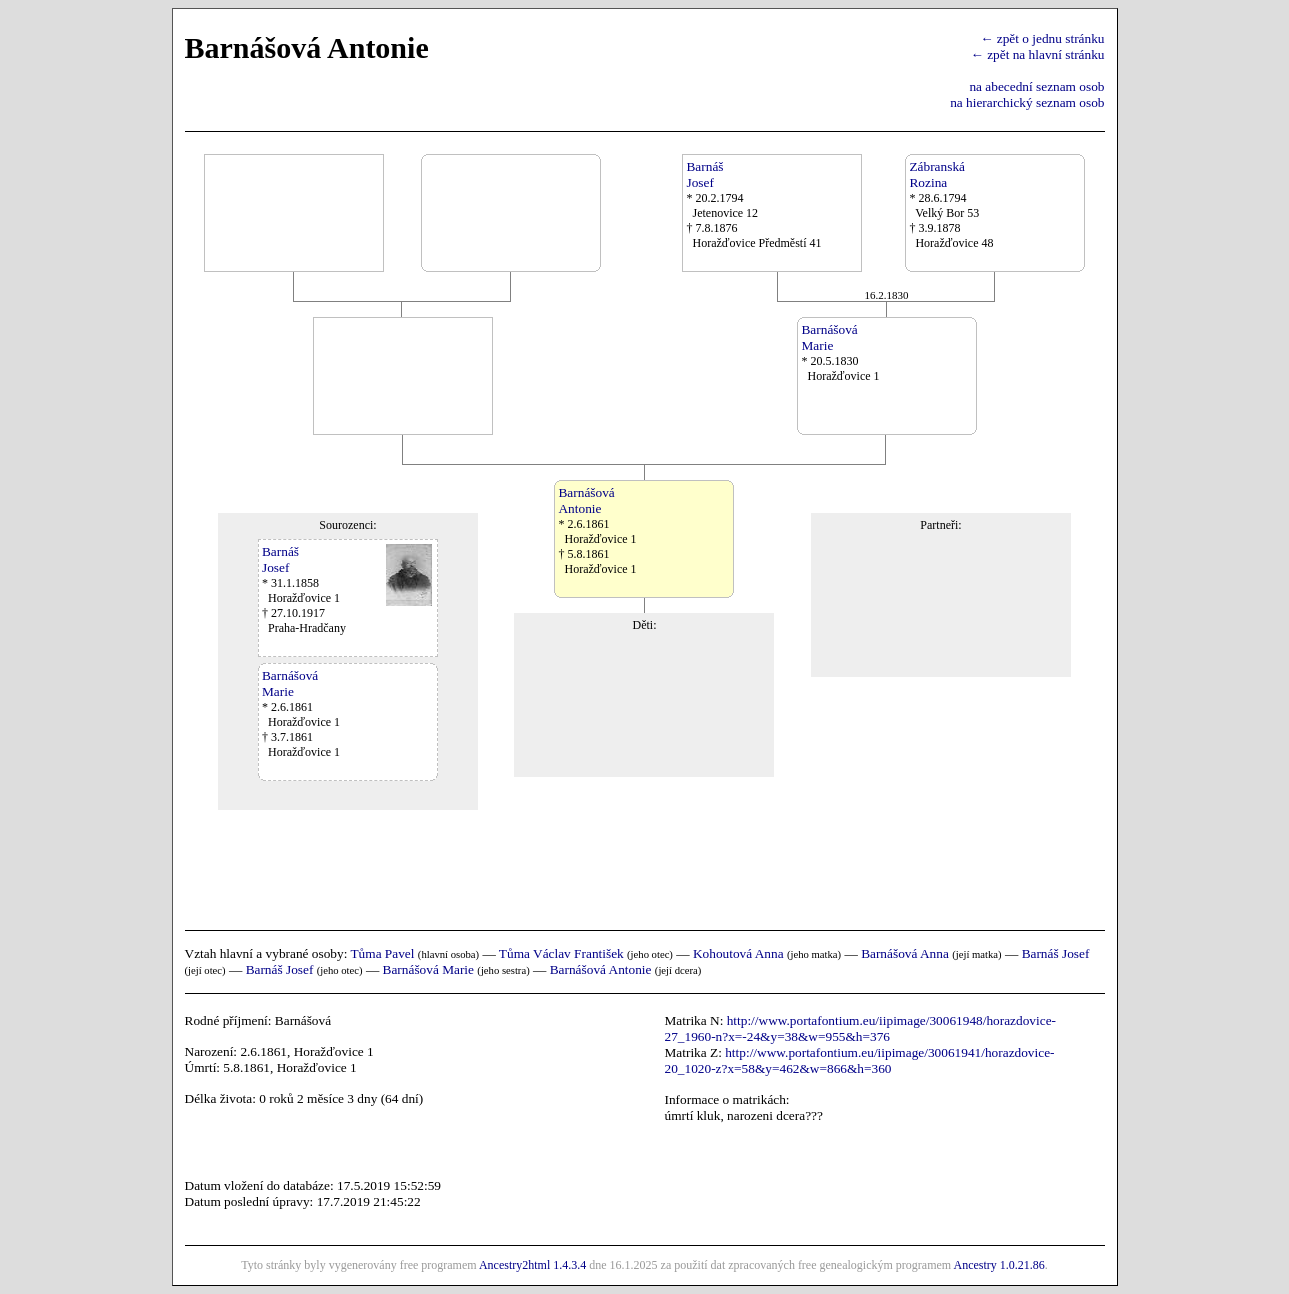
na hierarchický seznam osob (1027, 102)
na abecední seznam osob (1036, 86)
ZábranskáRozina (937, 174)
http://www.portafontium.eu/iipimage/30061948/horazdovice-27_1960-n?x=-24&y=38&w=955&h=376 (861, 1028)
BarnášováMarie (829, 337)
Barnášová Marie (428, 969)
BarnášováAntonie (586, 500)
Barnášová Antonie (601, 969)
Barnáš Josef (1056, 953)
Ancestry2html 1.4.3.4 (532, 1265)
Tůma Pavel (382, 953)
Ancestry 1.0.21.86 (998, 1265)
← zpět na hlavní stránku (1038, 54)
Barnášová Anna (905, 953)
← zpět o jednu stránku (1042, 38)
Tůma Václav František (561, 953)
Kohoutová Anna (738, 953)
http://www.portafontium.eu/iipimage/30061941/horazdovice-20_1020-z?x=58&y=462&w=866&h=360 (860, 1060)
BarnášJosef (704, 174)
